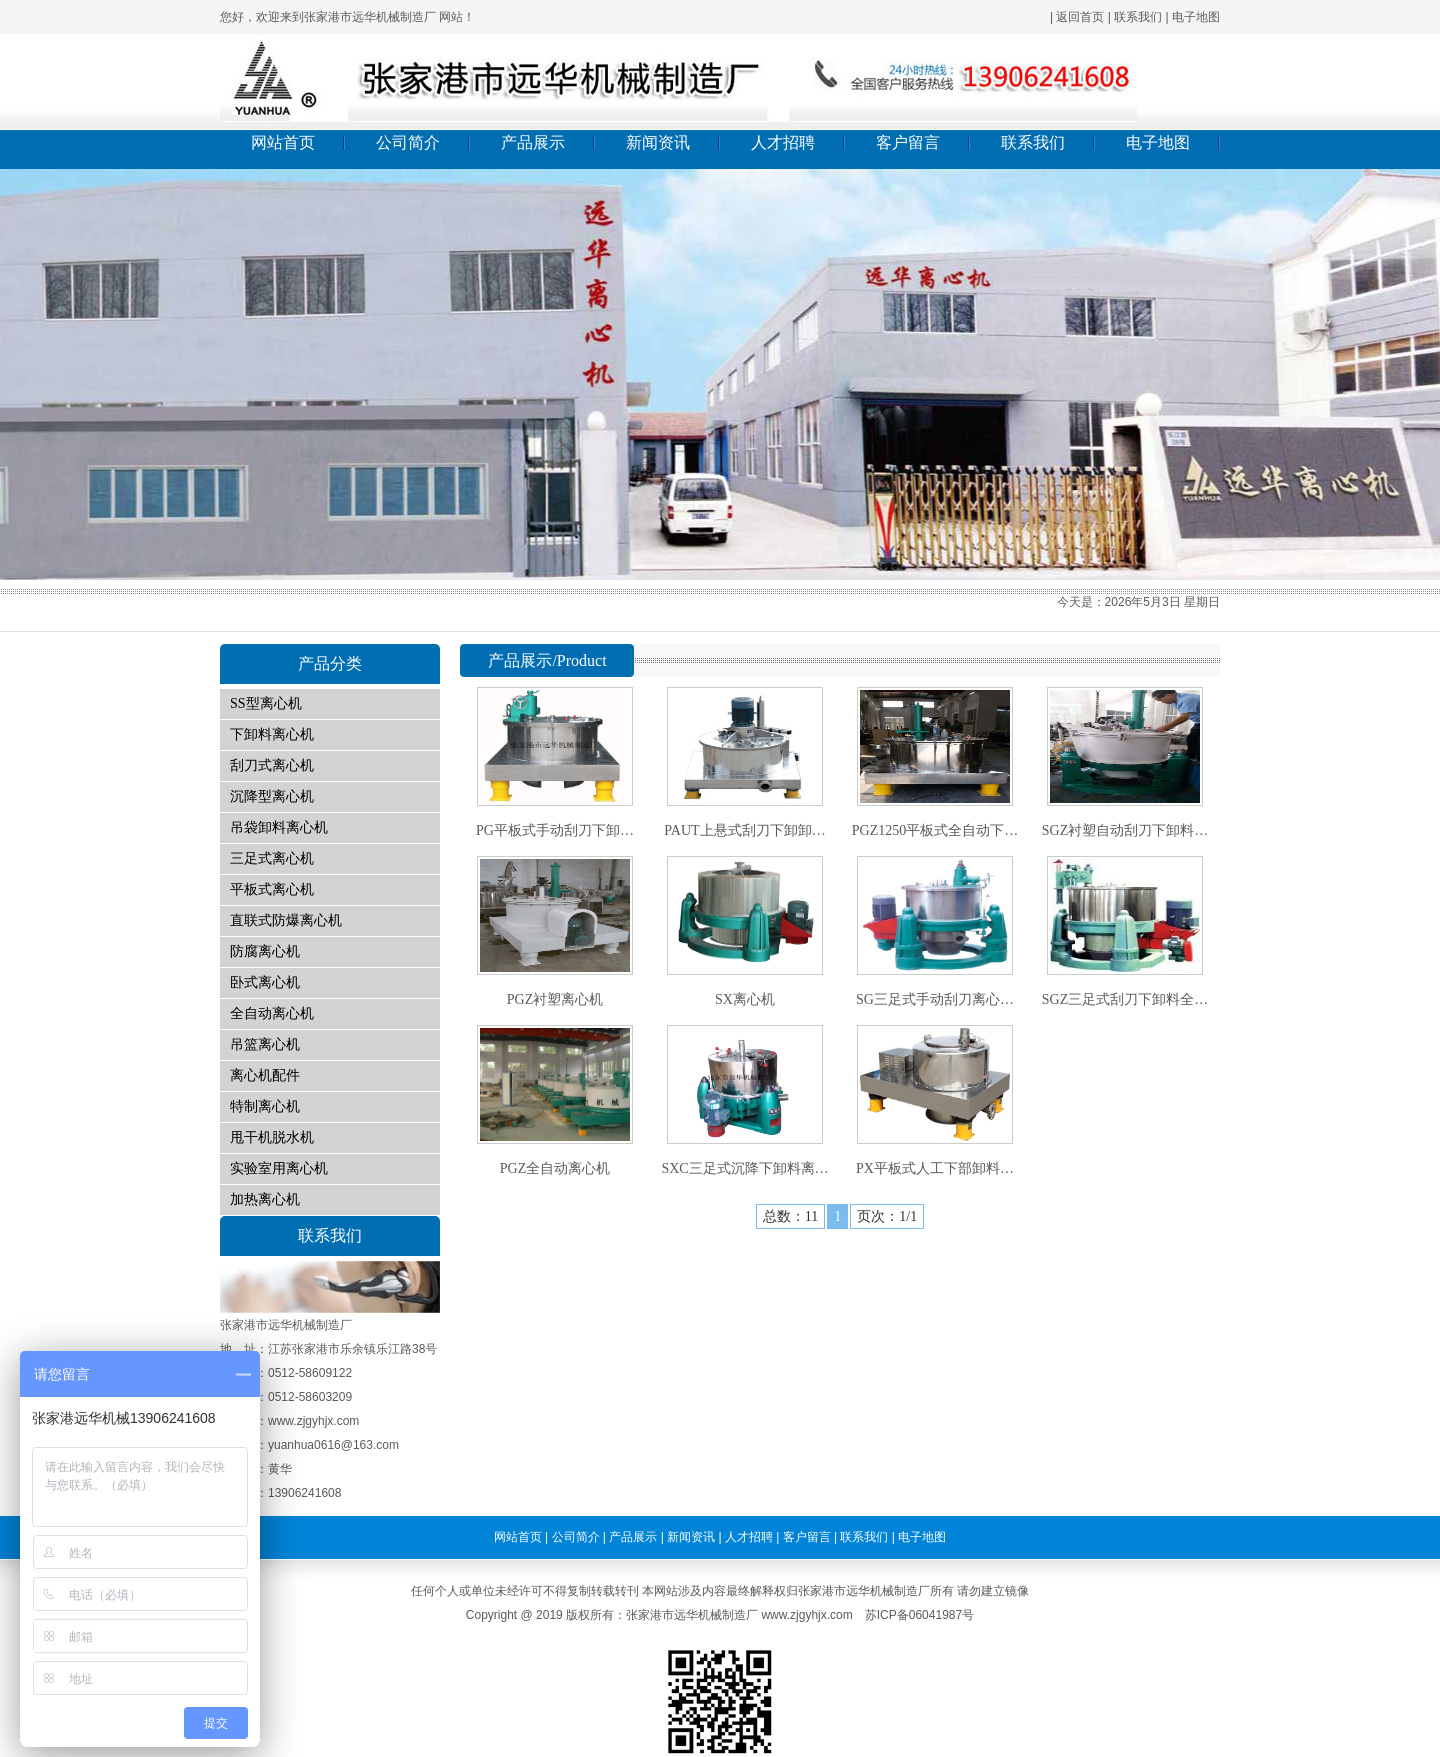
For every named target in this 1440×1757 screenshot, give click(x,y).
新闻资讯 (658, 142)
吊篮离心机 (265, 1044)
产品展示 (533, 142)
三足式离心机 (272, 858)
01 (720, 374)
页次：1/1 (887, 1216)
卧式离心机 (265, 982)
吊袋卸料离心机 (279, 827)
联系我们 (1138, 17)
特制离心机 (265, 1106)
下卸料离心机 (272, 734)
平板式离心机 (272, 889)
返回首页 (1080, 17)
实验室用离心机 (279, 1168)
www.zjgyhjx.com (806, 1615)
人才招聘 (783, 142)
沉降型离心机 (272, 796)
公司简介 (408, 142)
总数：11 (790, 1216)
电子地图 (1196, 17)
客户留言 (908, 142)
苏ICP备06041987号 (919, 1615)
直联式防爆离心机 (286, 920)
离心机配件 (265, 1075)
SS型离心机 (266, 703)
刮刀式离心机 (272, 765)
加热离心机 (265, 1199)
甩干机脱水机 (272, 1137)
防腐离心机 (265, 951)
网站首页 (283, 142)
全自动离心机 (272, 1013)
